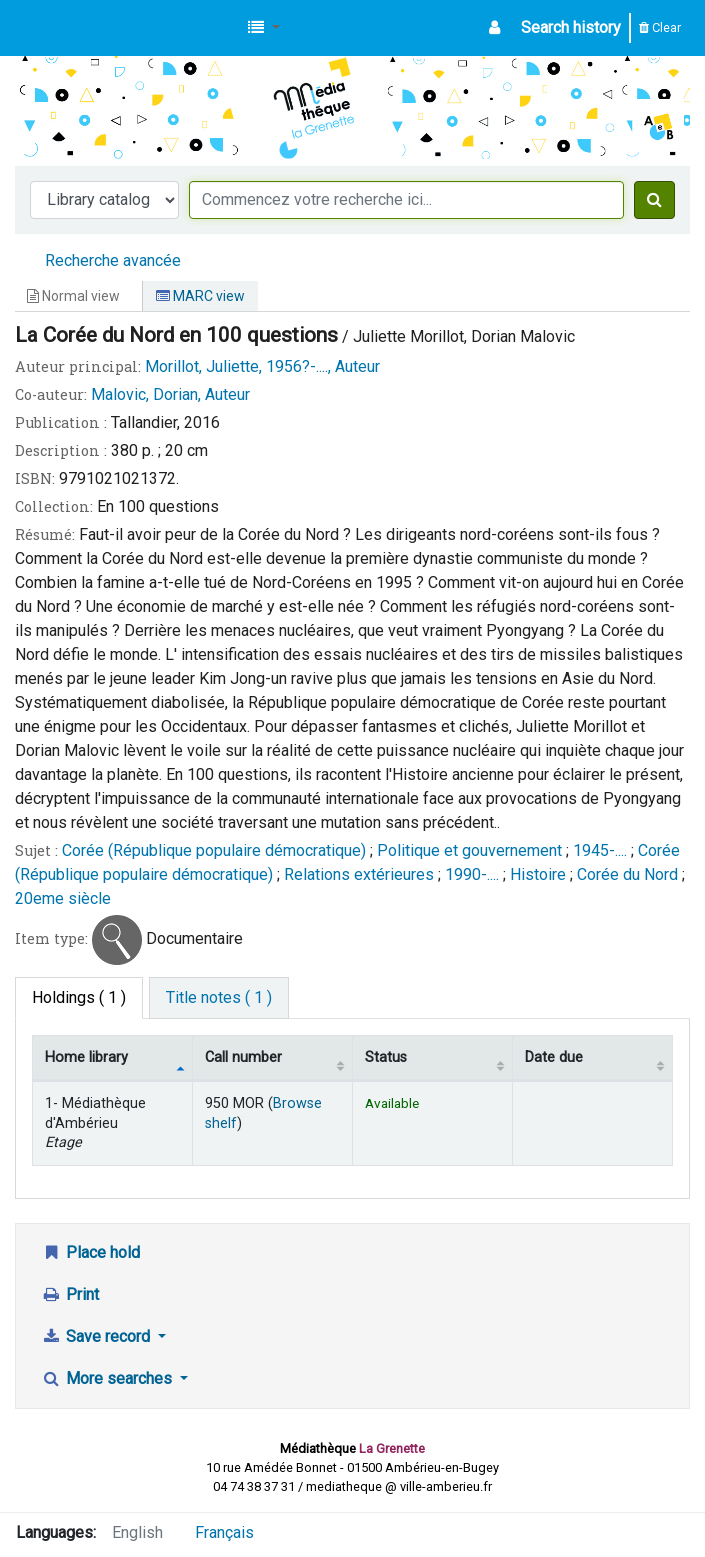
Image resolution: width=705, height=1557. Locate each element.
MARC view (200, 296)
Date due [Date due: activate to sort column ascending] (554, 1057)
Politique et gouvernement (469, 850)
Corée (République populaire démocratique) (214, 850)
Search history (571, 27)
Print (70, 1294)
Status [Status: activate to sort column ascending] (386, 1057)
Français (224, 1532)
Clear (660, 27)
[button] (264, 28)
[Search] (654, 200)
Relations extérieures (359, 874)
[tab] (219, 998)
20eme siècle (63, 898)
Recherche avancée (113, 260)
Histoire (538, 874)
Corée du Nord (627, 874)
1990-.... (472, 874)
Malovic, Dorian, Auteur (170, 394)
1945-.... (600, 850)
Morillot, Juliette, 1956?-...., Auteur (262, 366)
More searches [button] (108, 1378)
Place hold (90, 1252)
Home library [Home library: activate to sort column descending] (86, 1057)
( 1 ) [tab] (79, 997)
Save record (97, 1336)
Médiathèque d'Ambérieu (66, 28)
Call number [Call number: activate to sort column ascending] (243, 1057)
